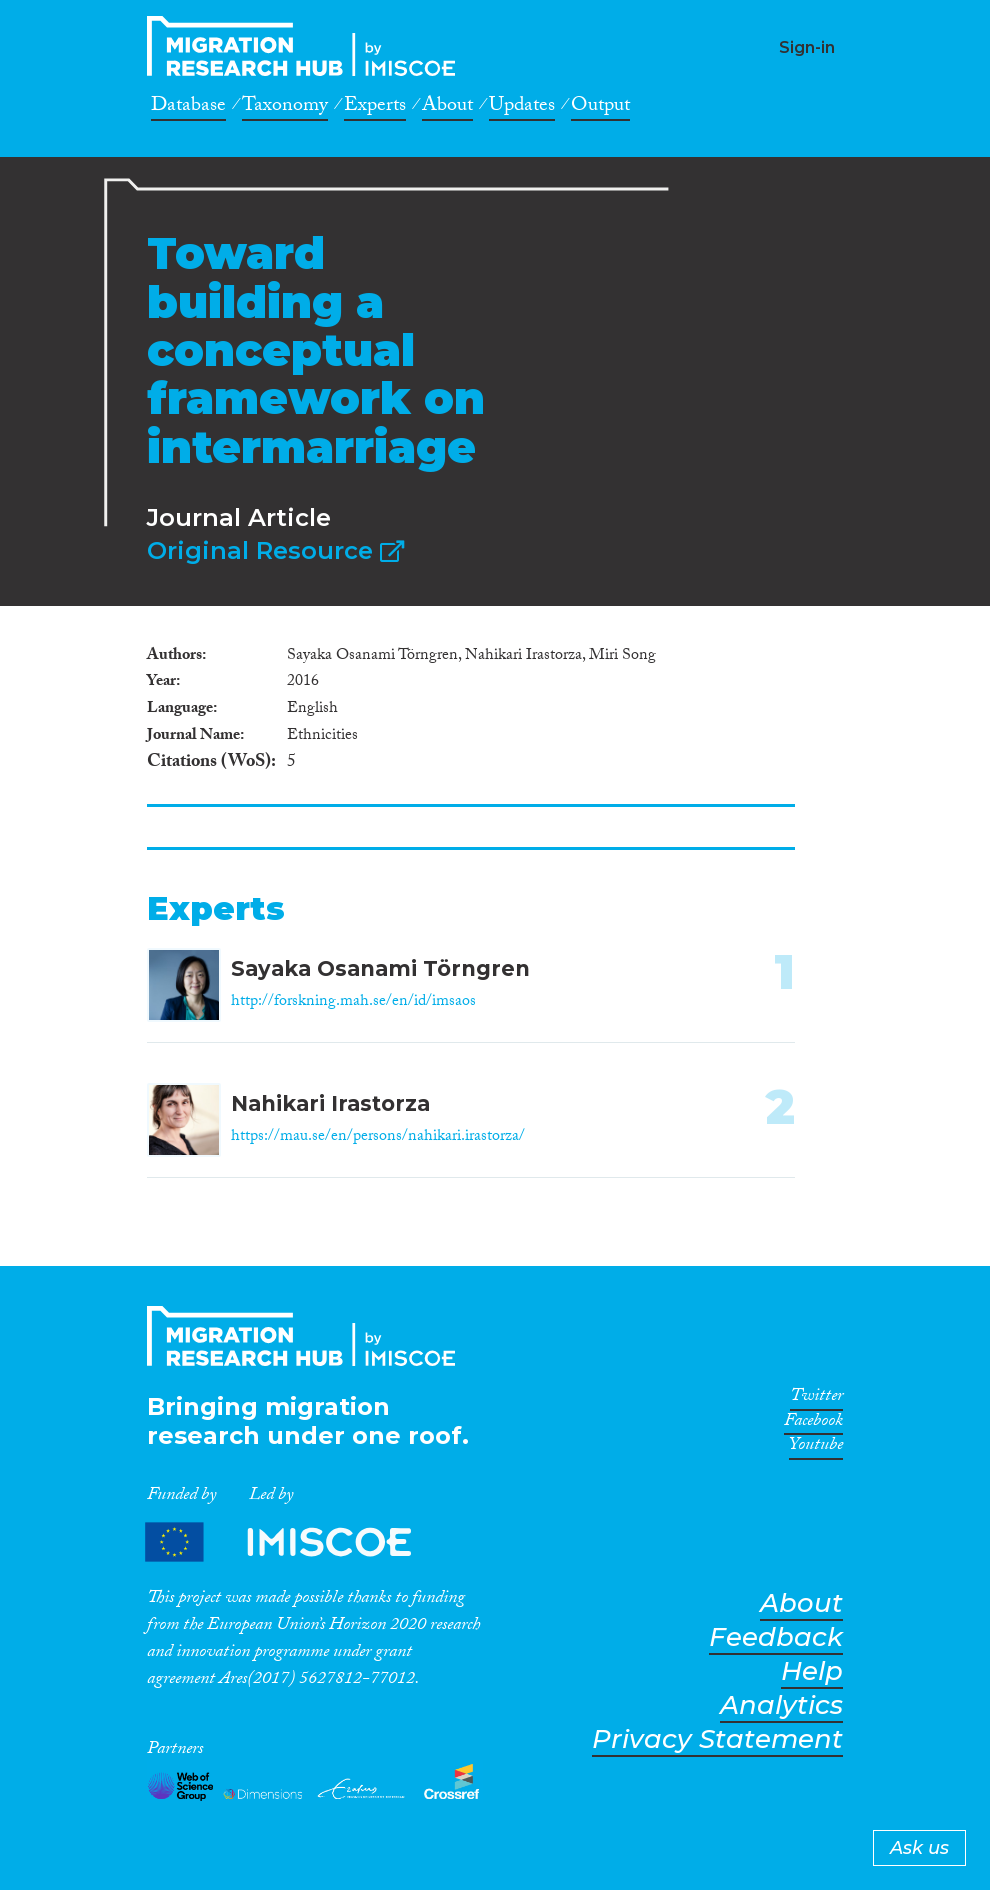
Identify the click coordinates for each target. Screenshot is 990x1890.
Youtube (816, 1448)
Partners (295, 1542)
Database (188, 108)
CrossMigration (307, 46)
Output (600, 108)
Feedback (776, 1637)
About (447, 108)
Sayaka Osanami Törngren (380, 968)
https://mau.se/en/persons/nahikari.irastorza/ (378, 1137)
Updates (522, 108)
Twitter (816, 1399)
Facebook (813, 1424)
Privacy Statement (717, 1739)
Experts (375, 108)
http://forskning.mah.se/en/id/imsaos (353, 1002)
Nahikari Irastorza (330, 1103)
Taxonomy (285, 108)
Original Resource (275, 550)
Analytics (781, 1705)
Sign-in (807, 47)
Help (812, 1671)
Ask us (919, 1848)
